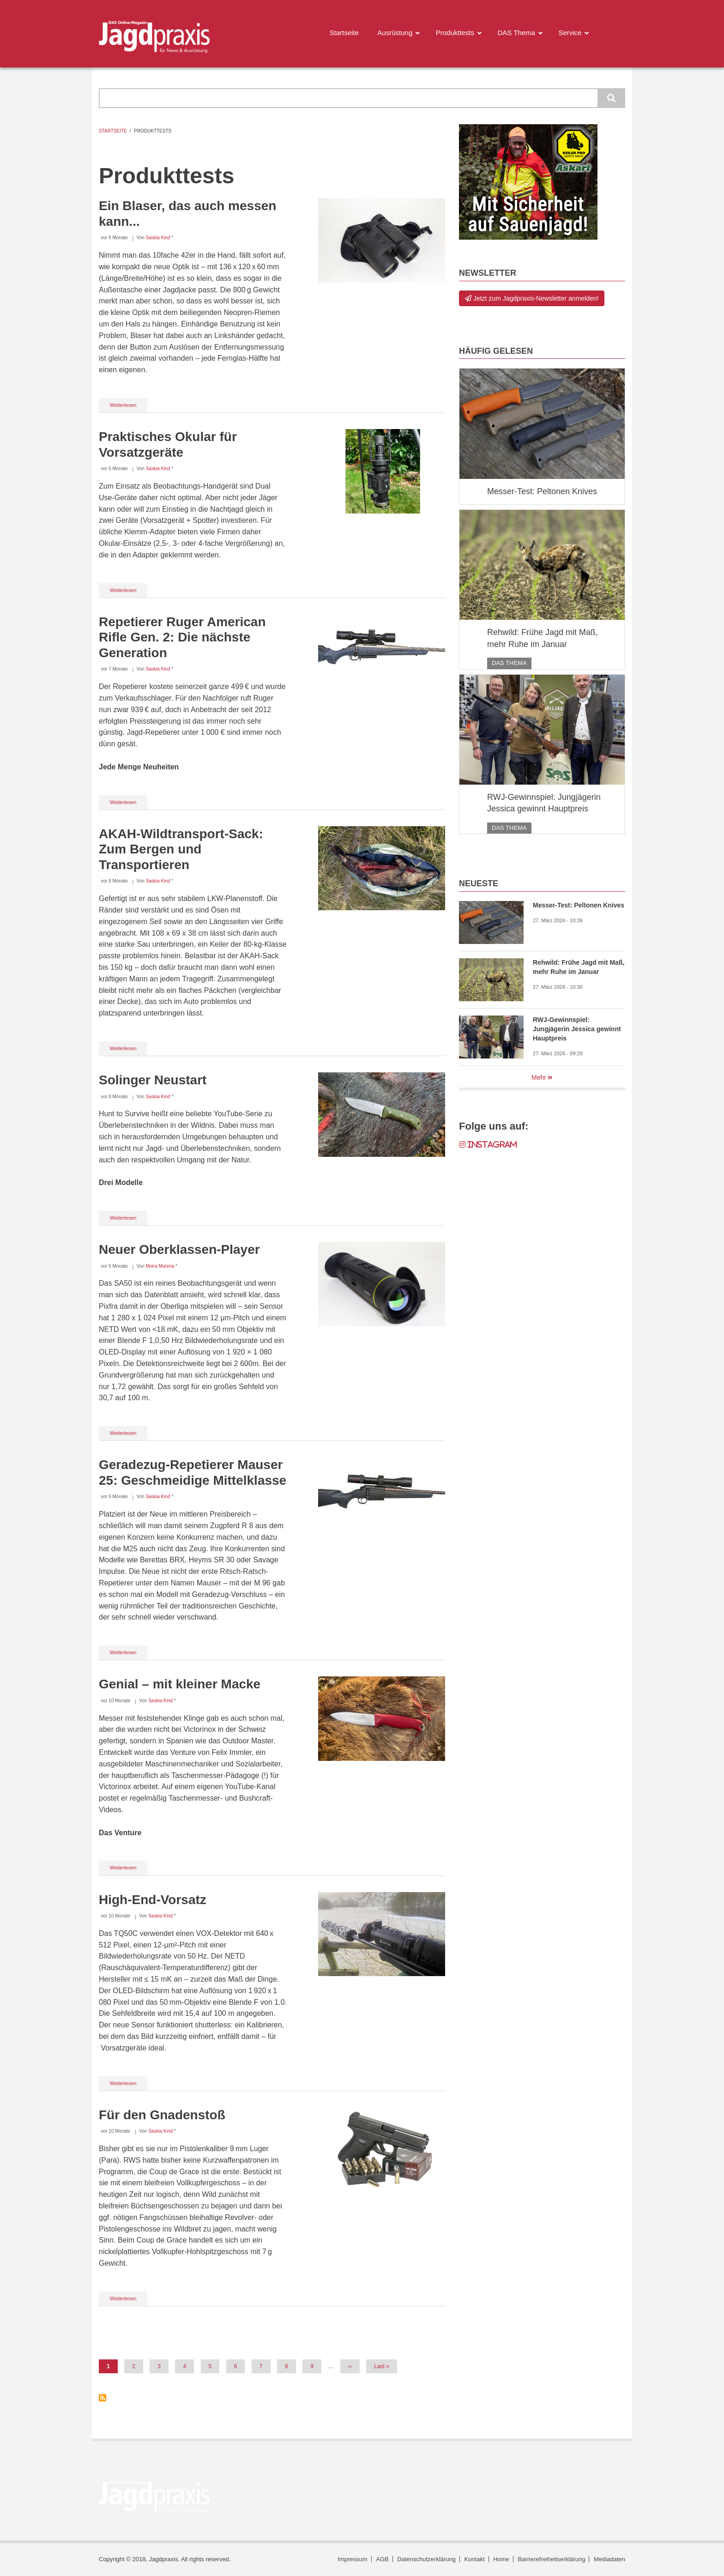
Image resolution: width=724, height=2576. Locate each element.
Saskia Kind (158, 237)
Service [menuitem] (569, 32)
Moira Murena (160, 1266)
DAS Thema (509, 662)
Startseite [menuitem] (344, 32)
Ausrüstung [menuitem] (394, 32)
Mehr (538, 1077)
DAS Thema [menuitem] (516, 32)
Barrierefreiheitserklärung (551, 2559)
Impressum (352, 2559)
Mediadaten (609, 2559)
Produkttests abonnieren (102, 2397)
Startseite (113, 130)
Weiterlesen (128, 406)
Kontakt (474, 2559)
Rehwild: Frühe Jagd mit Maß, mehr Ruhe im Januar (542, 638)
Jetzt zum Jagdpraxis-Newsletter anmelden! (531, 298)
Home (501, 2559)
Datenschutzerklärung (426, 2559)
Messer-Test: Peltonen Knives (542, 491)
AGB (382, 2559)
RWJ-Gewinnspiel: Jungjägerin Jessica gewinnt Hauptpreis (544, 803)
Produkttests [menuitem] (455, 32)
